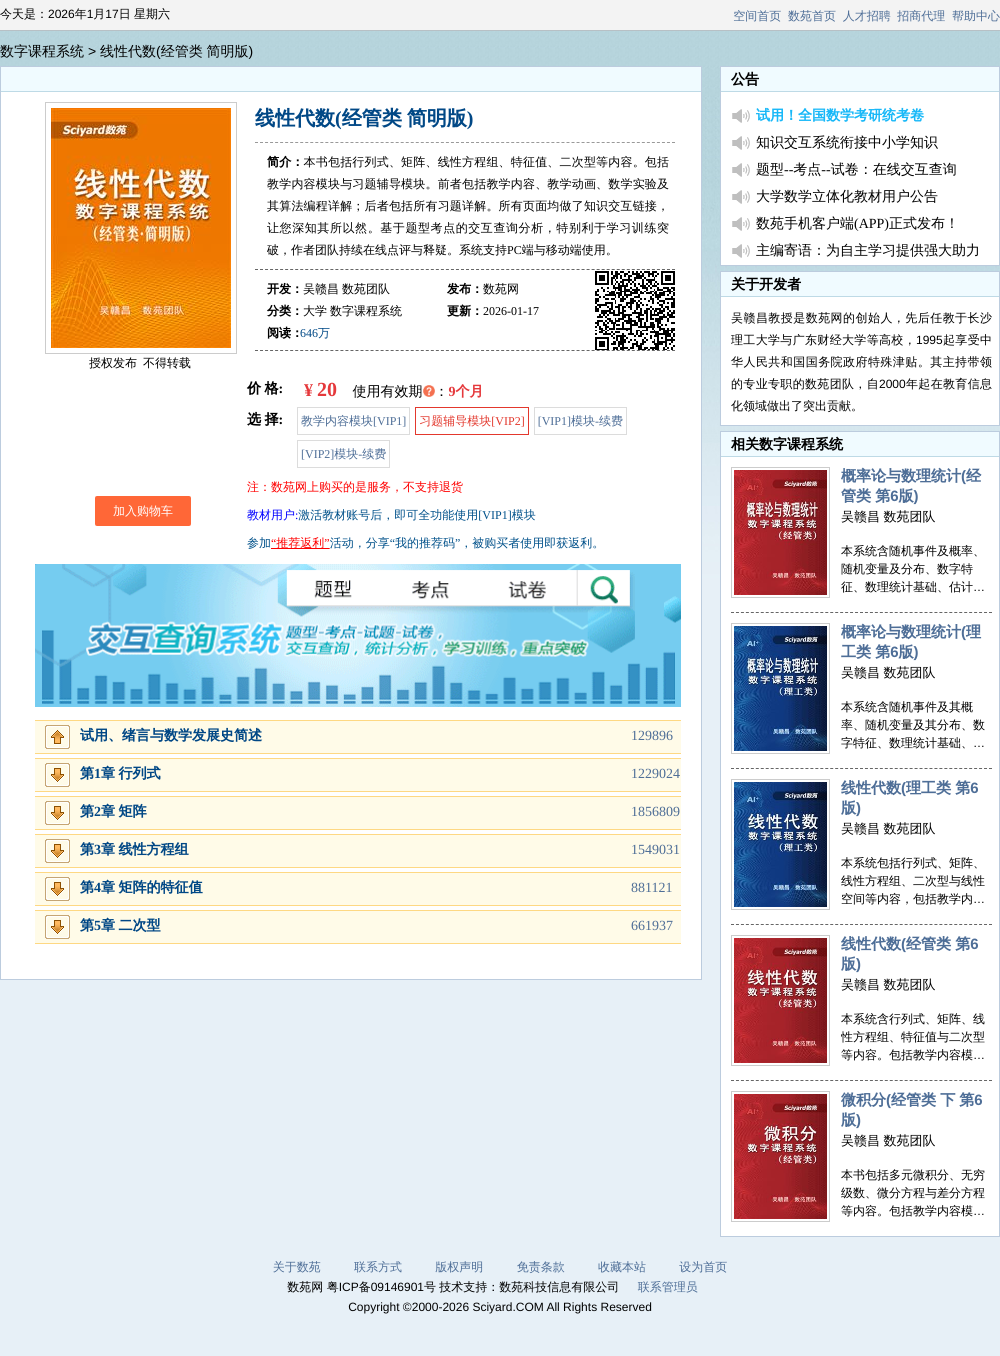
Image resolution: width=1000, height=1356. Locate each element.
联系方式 (378, 1267)
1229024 (655, 774)
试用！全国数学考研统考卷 (840, 116)
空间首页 (757, 16)
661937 (652, 926)
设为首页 (703, 1267)
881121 (651, 888)
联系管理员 (668, 1287)
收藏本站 (622, 1267)
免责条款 (541, 1267)
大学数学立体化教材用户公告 (847, 197)
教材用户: (272, 515)
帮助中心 (976, 16)
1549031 (655, 850)
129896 (652, 736)
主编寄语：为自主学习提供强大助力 (868, 251)
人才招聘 (867, 16)
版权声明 (459, 1267)
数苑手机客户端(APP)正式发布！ (857, 224)
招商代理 (921, 16)
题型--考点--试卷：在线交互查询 (856, 170)
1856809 (655, 812)
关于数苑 (297, 1267)
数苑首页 (812, 16)
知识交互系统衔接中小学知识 (847, 143)
